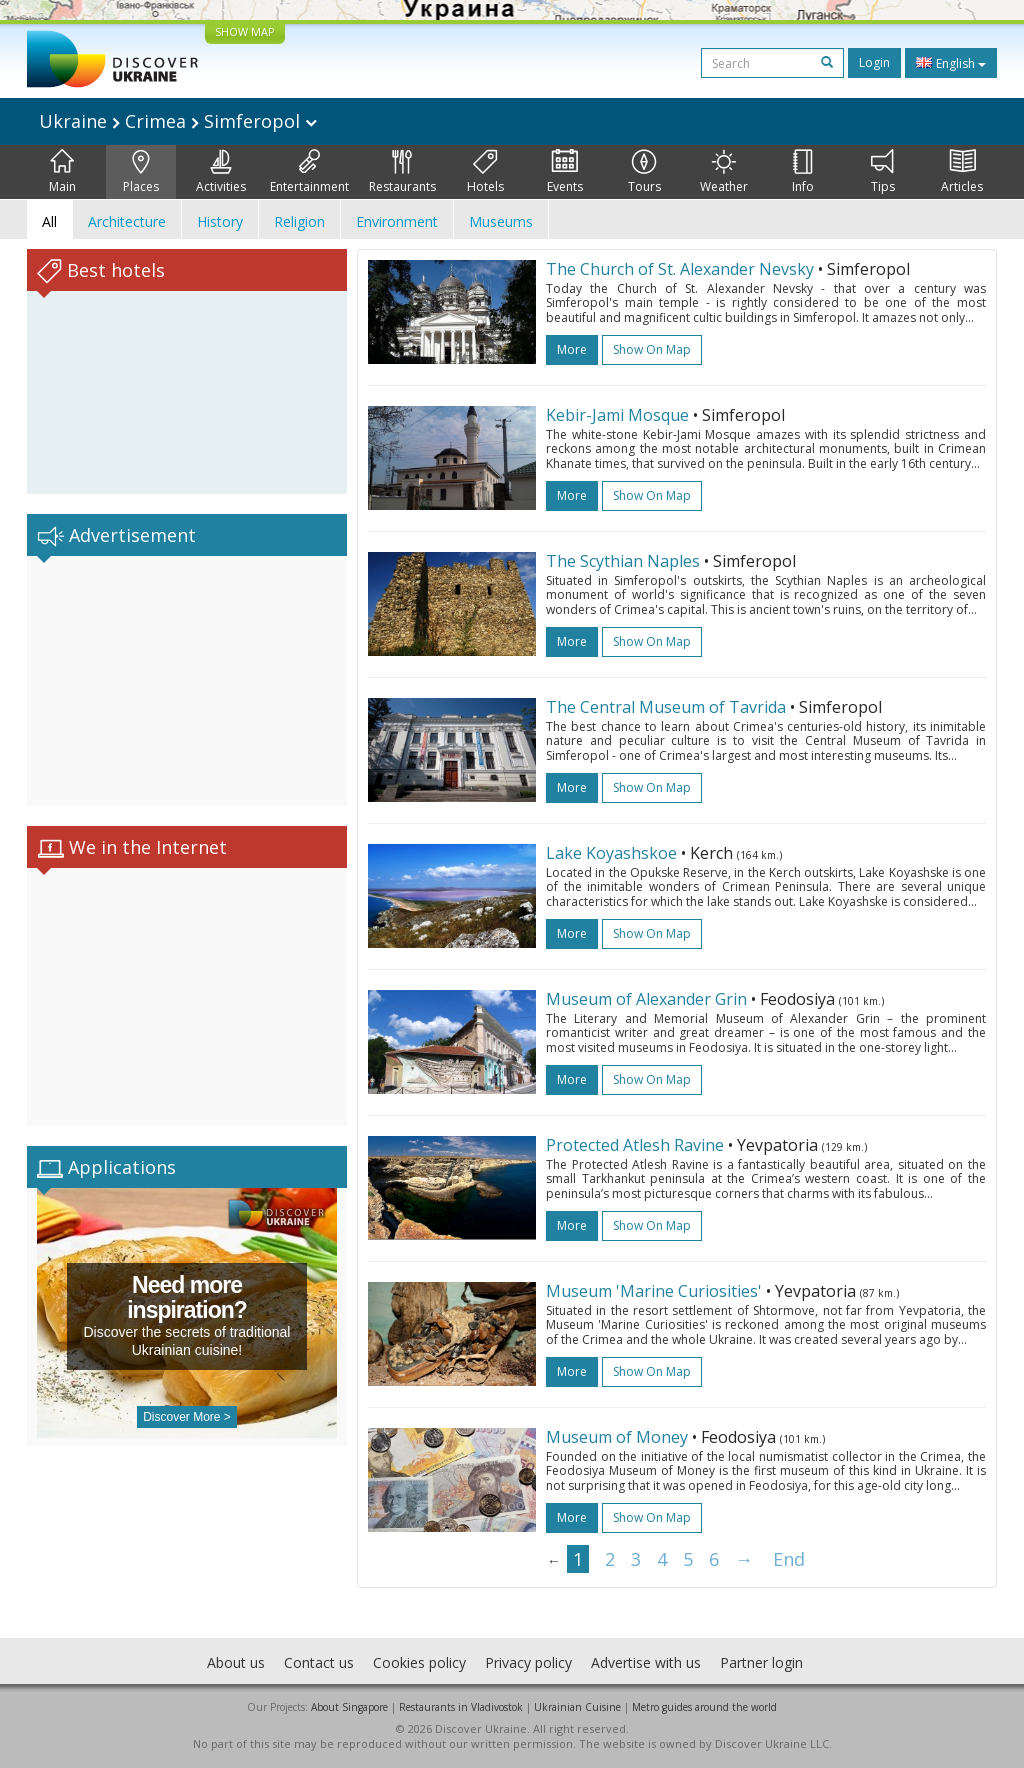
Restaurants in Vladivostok (461, 1707)
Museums (501, 221)
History (220, 221)
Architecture (127, 221)
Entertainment (309, 172)
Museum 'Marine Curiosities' (654, 1291)
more (572, 349)
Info (803, 172)
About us (236, 1662)
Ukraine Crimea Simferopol (178, 121)
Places (141, 172)
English (951, 63)
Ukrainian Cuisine (577, 1707)
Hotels (485, 172)
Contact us (319, 1662)
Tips (883, 172)
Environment (397, 221)
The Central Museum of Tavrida (668, 707)
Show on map (652, 349)
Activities (221, 172)
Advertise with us (646, 1662)
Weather (724, 172)
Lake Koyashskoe (611, 853)
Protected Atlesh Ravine (635, 1145)
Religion (299, 221)
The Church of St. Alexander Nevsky (680, 269)
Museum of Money (617, 1437)
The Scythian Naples (623, 561)
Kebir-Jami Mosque (617, 415)
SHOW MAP (245, 31)
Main (62, 172)
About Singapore (349, 1707)
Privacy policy (528, 1662)
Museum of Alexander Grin (648, 999)
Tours (644, 172)
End (789, 1559)
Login (874, 62)
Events (565, 172)
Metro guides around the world (704, 1707)
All (49, 221)
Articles (962, 172)
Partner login (761, 1662)
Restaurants (402, 172)
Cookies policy (419, 1662)
